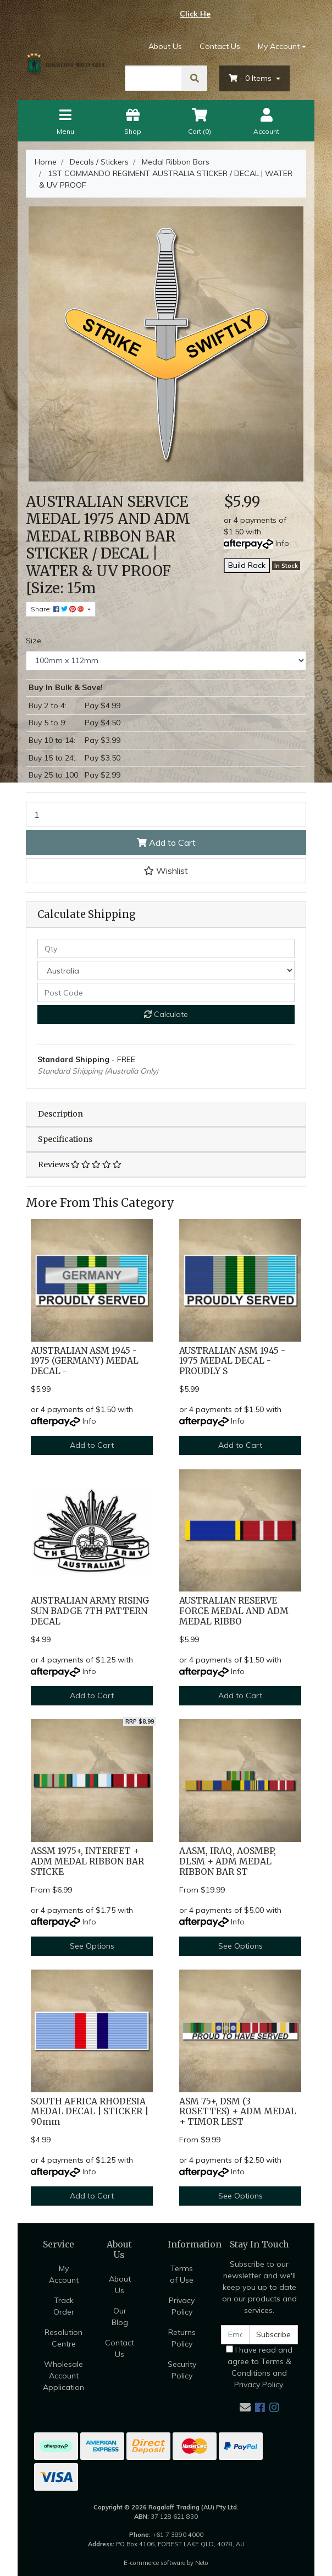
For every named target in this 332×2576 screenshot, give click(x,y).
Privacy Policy (182, 2306)
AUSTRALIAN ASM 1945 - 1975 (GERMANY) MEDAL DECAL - (85, 1361)
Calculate (166, 1014)
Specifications (65, 1139)
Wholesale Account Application (63, 2375)
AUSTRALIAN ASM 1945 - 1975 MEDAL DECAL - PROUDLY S (232, 1361)
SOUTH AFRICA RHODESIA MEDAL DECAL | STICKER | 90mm (89, 2111)
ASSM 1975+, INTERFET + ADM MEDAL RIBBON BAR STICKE (87, 1861)
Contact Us (220, 46)
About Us (165, 46)
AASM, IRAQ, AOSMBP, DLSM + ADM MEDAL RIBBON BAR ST (227, 1861)
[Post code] (166, 992)
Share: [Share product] (58, 609)
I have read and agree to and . (259, 2367)
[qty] (166, 948)
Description (60, 1114)
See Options (92, 1946)
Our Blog (120, 2316)
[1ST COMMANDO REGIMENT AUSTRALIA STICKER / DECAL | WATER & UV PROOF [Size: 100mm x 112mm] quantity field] (166, 814)
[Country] (166, 970)
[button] (166, 870)
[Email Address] (235, 2334)
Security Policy (182, 2370)
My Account (64, 2274)
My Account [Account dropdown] (279, 46)
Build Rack (246, 565)
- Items (251, 78)
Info (282, 543)
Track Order (63, 2306)
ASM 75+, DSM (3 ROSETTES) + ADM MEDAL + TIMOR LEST (237, 2111)
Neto (201, 2563)
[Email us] (245, 2407)
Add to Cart (166, 842)
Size (33, 641)
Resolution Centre (63, 2338)
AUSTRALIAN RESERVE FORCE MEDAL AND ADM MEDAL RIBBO (234, 1611)
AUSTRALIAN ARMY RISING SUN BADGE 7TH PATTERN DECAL (90, 1611)
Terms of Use (181, 2274)
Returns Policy (182, 2338)
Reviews (79, 1164)
